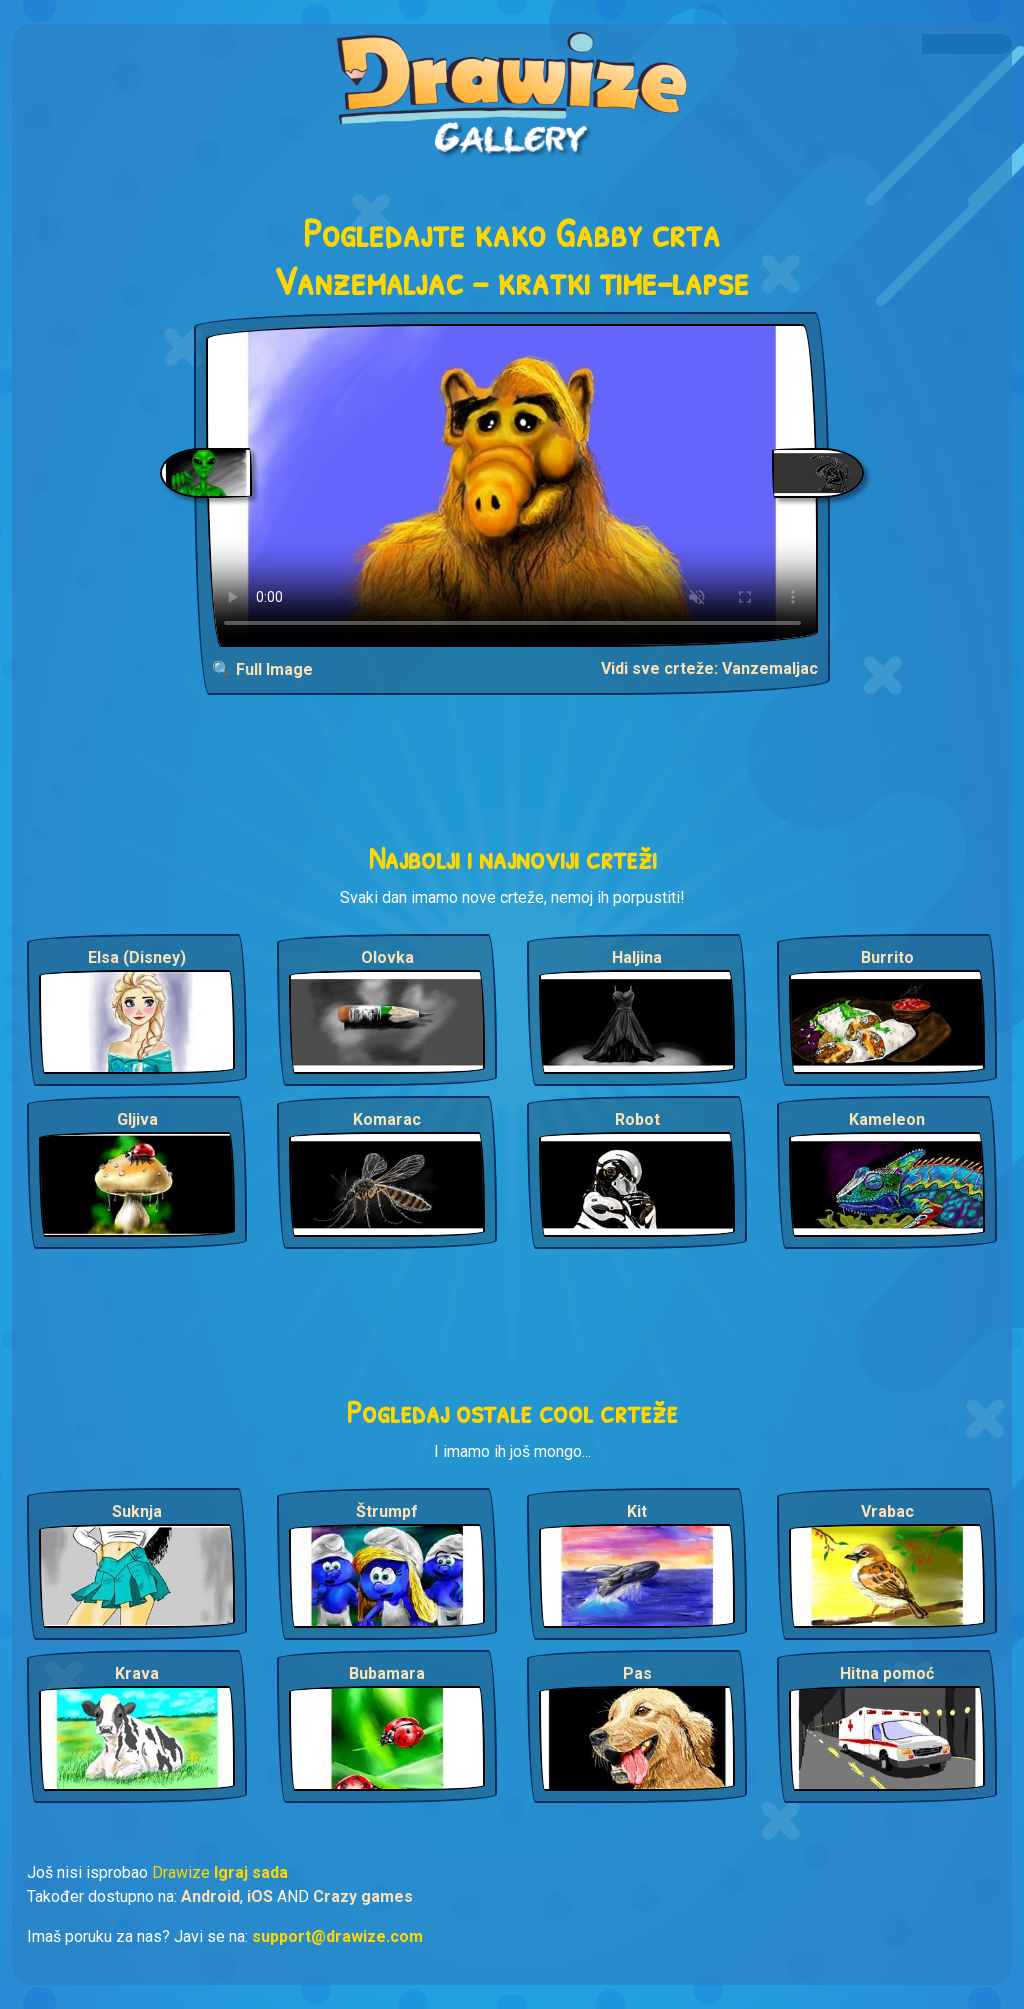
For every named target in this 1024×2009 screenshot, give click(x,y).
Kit (637, 1511)
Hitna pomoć (887, 1673)
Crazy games (363, 1896)
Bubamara (387, 1673)
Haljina (637, 957)
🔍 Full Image (262, 669)
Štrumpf (387, 1511)
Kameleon (887, 1119)
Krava (137, 1673)
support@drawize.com (337, 1936)
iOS (260, 1896)
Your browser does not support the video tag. (512, 485)
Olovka (387, 957)
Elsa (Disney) (137, 957)
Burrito (887, 957)
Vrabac (887, 1511)
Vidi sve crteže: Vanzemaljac (709, 668)
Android (210, 1896)
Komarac (387, 1119)
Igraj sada (251, 1872)
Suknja (137, 1511)
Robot (637, 1119)
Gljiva (137, 1119)
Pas (637, 1673)
